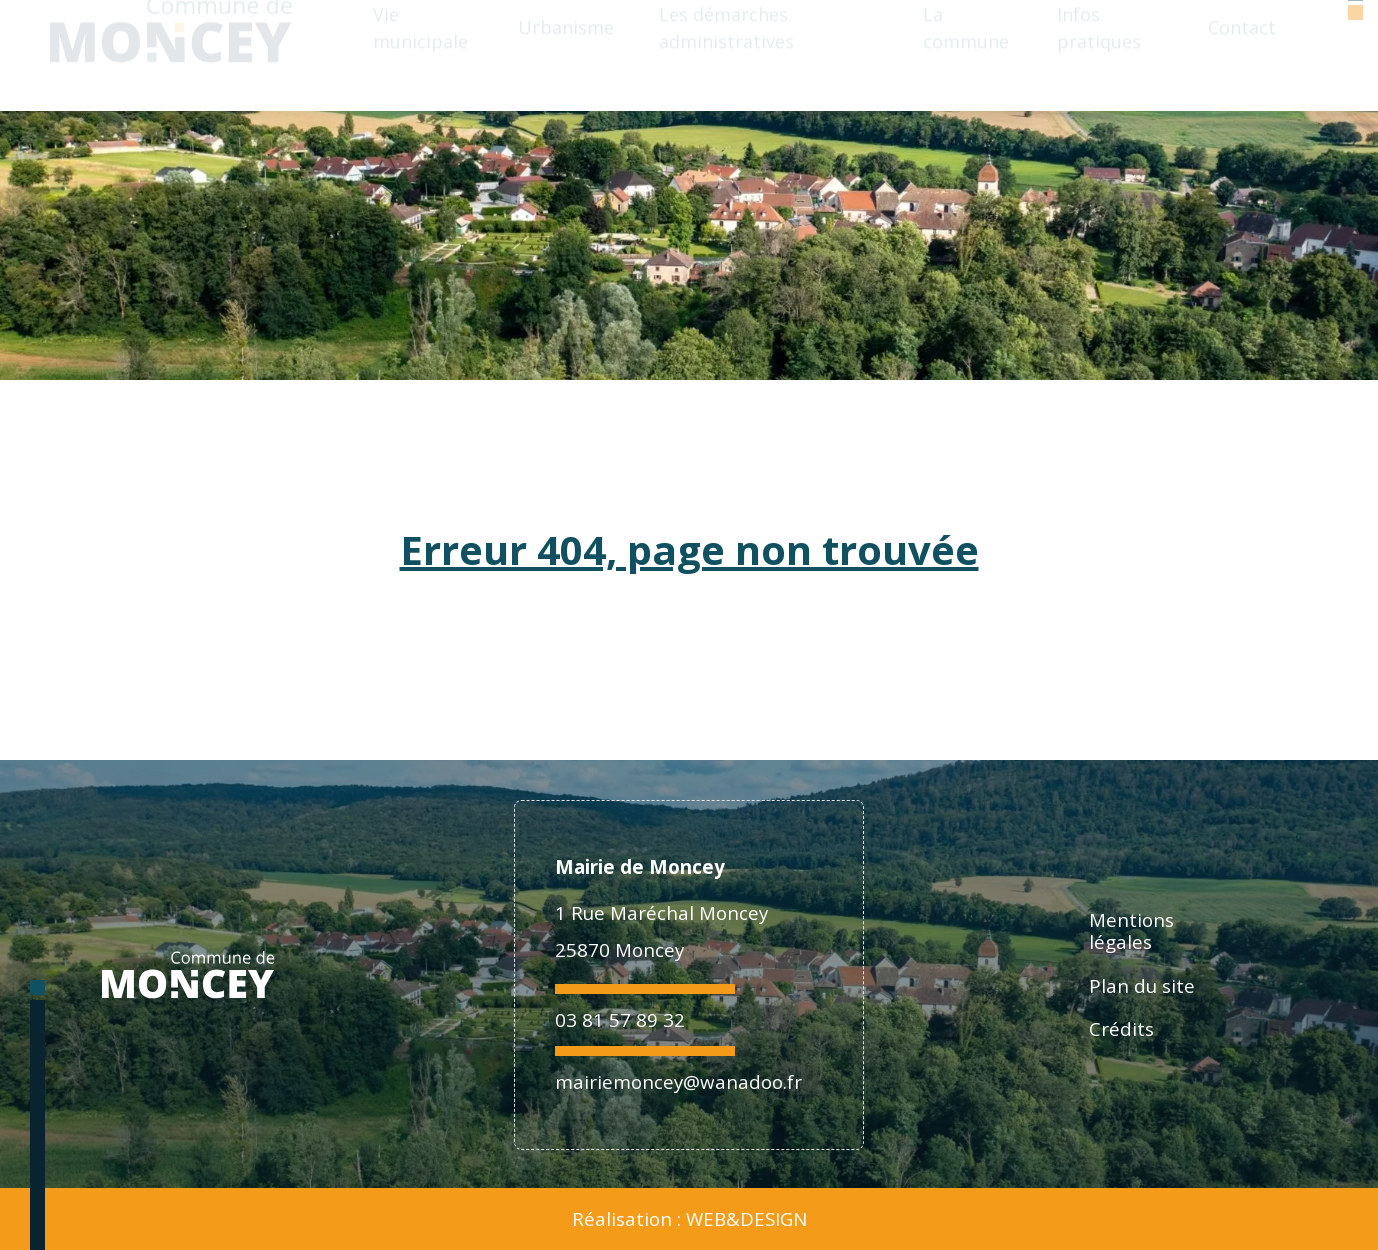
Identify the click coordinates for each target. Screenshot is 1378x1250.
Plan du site (1142, 985)
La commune (966, 54)
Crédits (1121, 1028)
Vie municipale (420, 54)
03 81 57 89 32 (620, 1019)
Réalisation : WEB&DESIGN (689, 1219)
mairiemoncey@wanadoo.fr (678, 1081)
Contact (1242, 54)
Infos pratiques (1099, 54)
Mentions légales (1131, 931)
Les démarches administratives (726, 54)
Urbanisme (566, 54)
